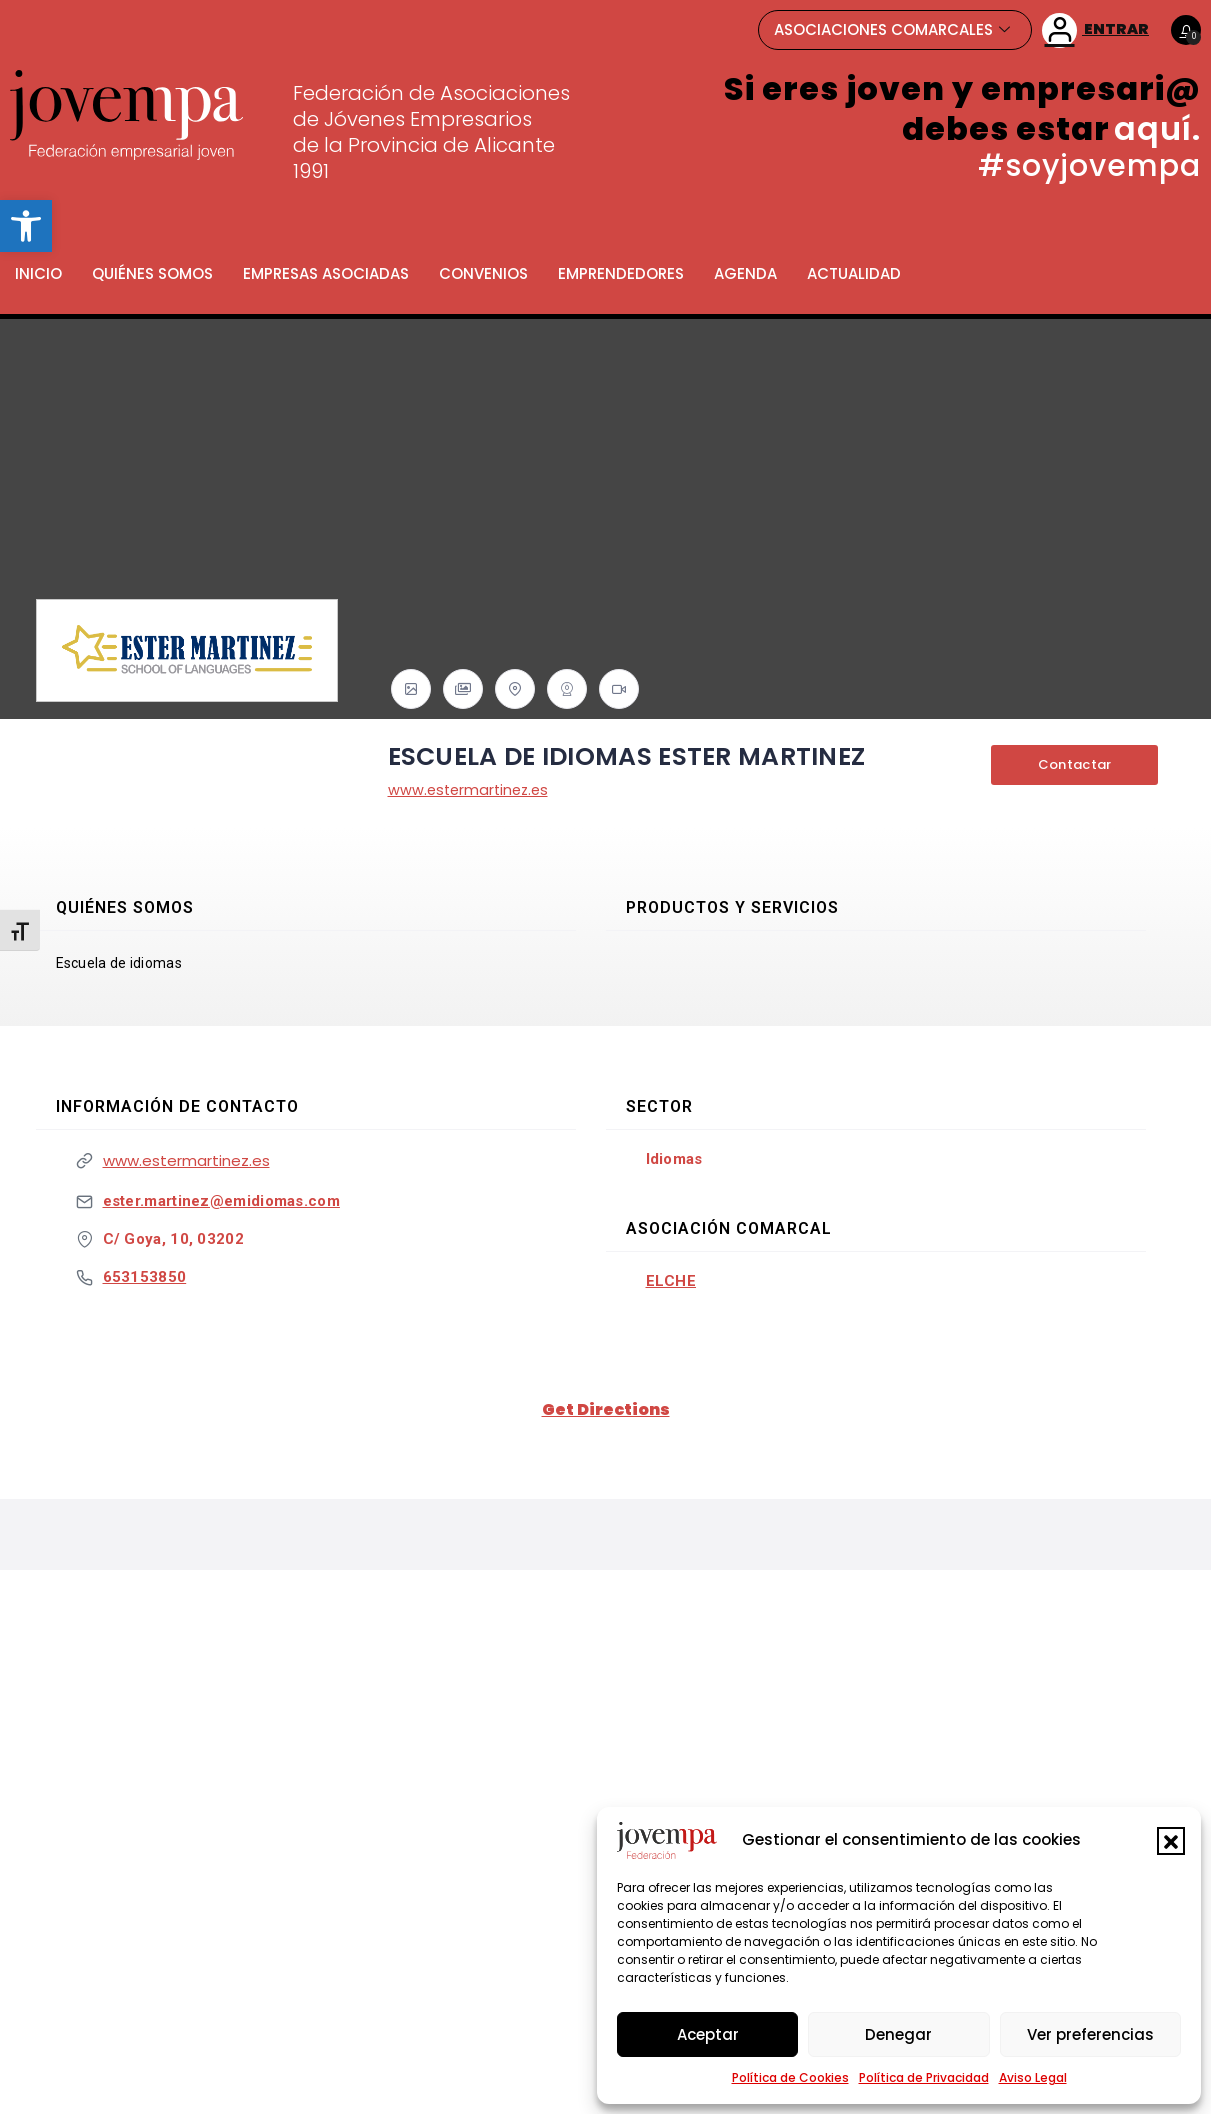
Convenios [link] (483, 273)
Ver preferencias (1090, 2034)
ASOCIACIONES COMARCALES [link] (892, 29)
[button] (1171, 1841)
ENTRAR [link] (1095, 30)
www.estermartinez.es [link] (471, 789)
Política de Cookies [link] (790, 2077)
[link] (26, 226)
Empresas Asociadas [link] (326, 273)
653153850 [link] (145, 1277)
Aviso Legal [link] (1033, 2077)
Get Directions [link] (606, 1409)
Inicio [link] (38, 273)
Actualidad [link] (854, 273)
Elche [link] (671, 1281)
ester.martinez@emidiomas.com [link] (221, 1201)
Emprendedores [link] (621, 273)
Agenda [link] (745, 273)
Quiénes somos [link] (152, 273)
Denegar (898, 2034)
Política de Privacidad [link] (924, 2077)
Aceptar (708, 2034)
